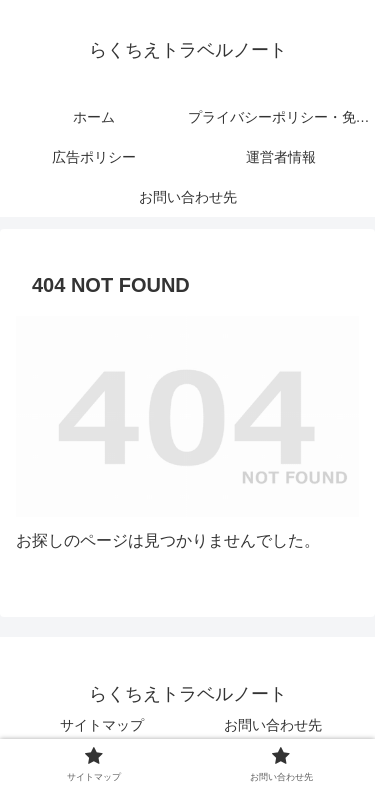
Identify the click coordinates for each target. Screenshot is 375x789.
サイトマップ (102, 725)
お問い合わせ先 (273, 725)
